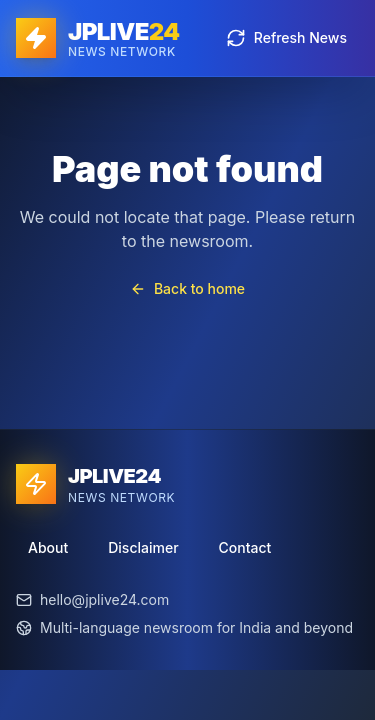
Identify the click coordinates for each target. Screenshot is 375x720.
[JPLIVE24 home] (98, 38)
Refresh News (286, 38)
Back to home (187, 288)
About (48, 547)
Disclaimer (143, 547)
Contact (245, 547)
